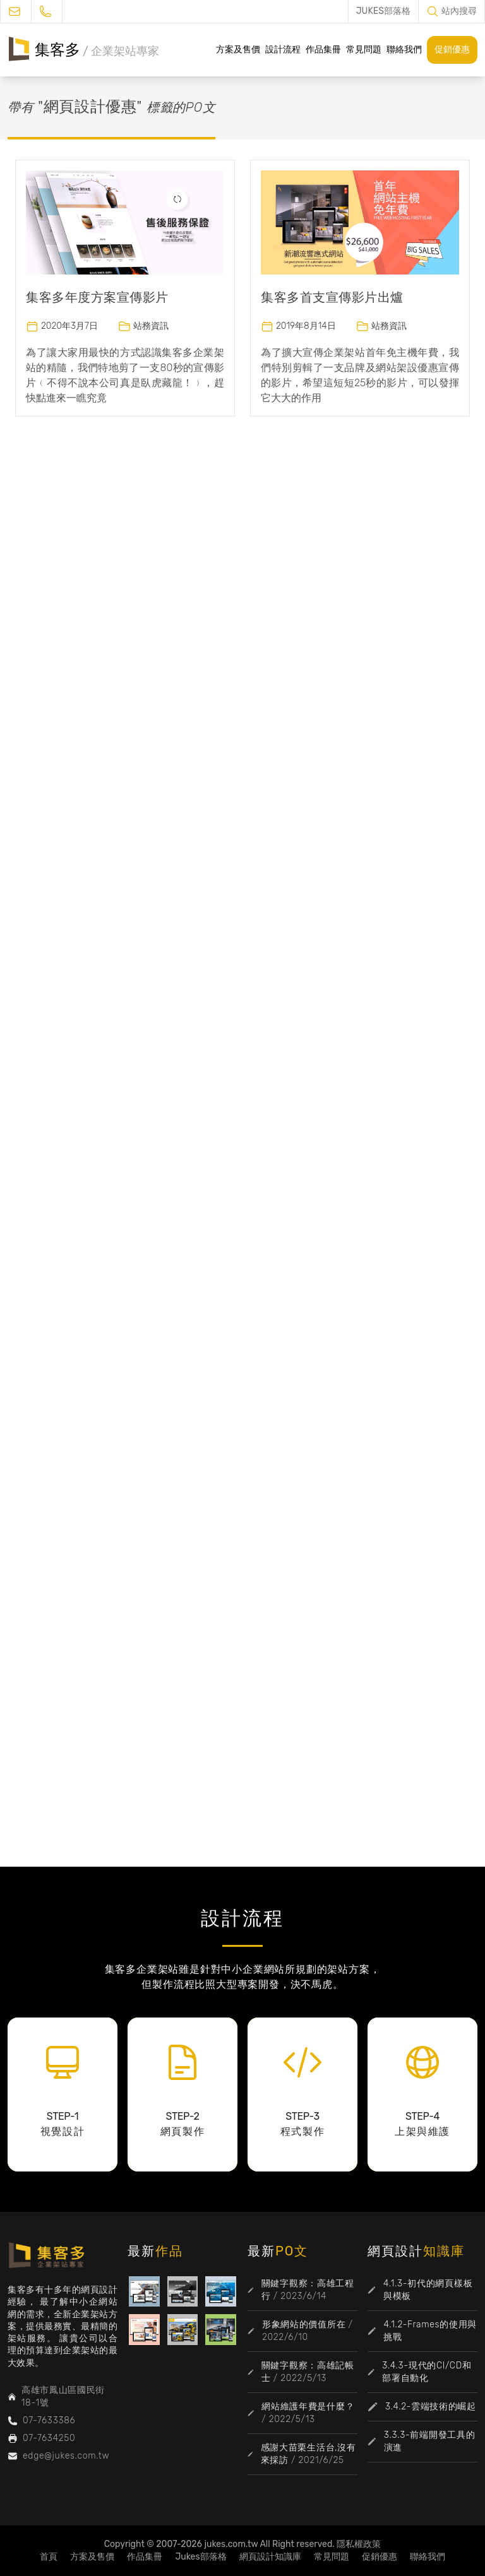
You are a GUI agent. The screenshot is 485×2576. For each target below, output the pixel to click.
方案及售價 (238, 49)
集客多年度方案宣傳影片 (97, 297)
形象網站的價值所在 (303, 2324)
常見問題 (363, 49)
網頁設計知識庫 (270, 2556)
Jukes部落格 (200, 2556)
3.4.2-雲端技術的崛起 (430, 2406)
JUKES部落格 (383, 11)
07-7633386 (49, 2420)
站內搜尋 (459, 11)
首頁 (48, 2556)
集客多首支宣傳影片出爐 (332, 297)
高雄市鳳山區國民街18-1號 (63, 2396)
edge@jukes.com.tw (66, 2455)
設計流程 (283, 49)
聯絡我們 (404, 49)
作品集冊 (323, 49)
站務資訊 (151, 326)
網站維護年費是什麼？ (307, 2406)
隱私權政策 (359, 2544)
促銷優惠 (452, 49)
